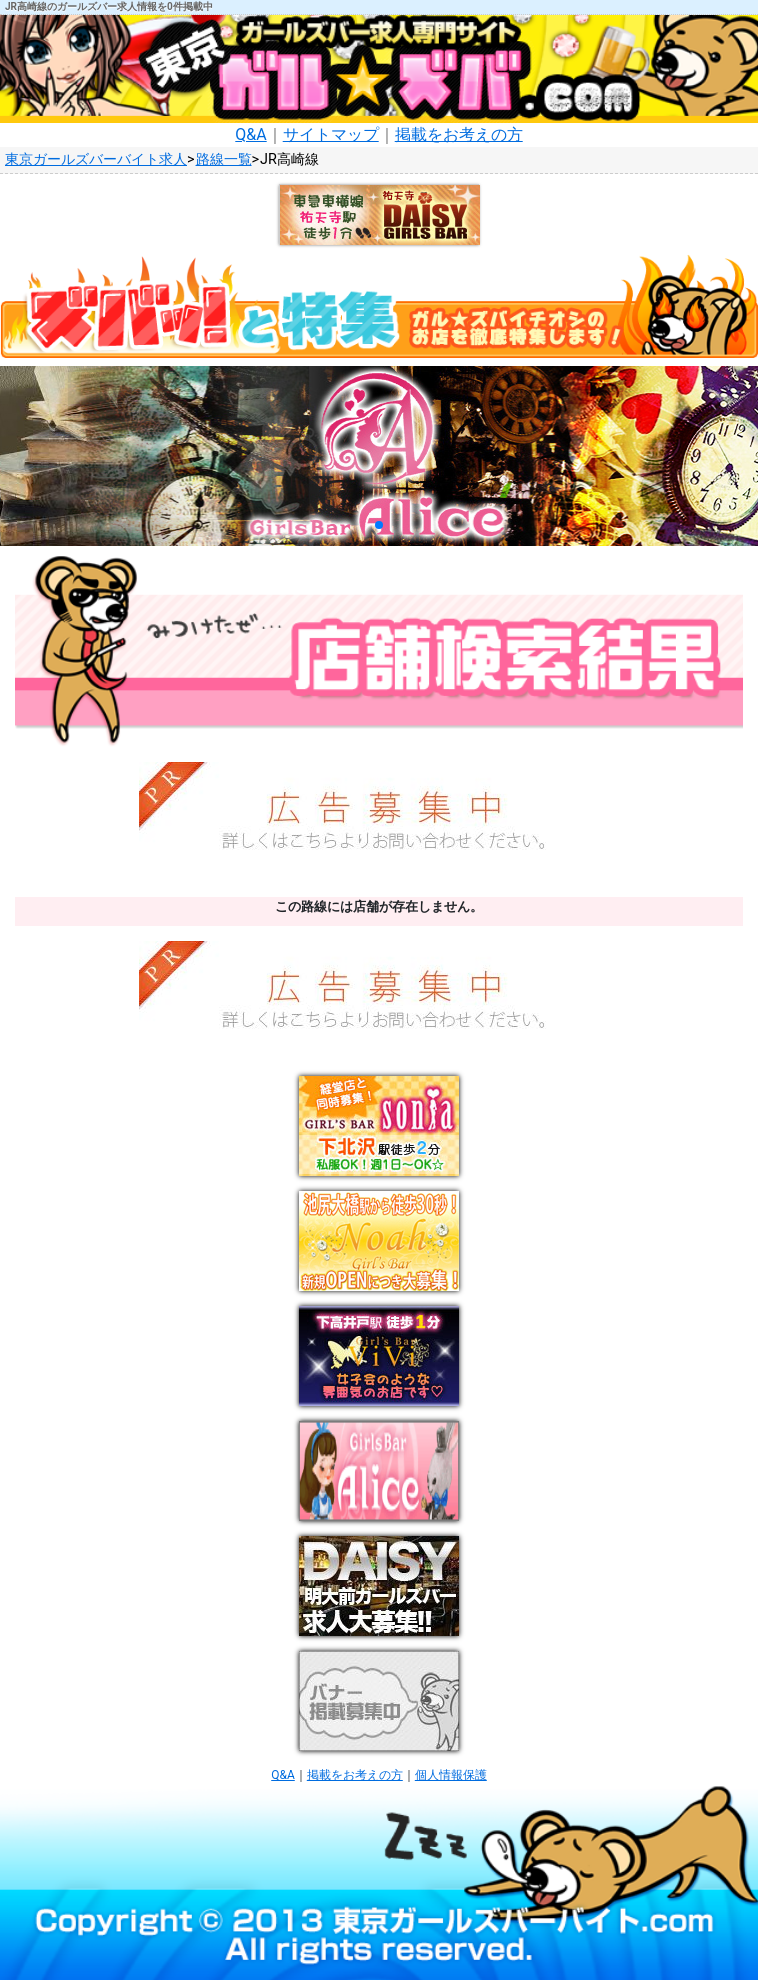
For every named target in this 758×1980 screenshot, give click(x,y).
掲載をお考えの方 (459, 134)
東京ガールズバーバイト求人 (96, 159)
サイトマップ (331, 134)
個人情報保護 (451, 1775)
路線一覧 (224, 159)
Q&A (250, 134)
